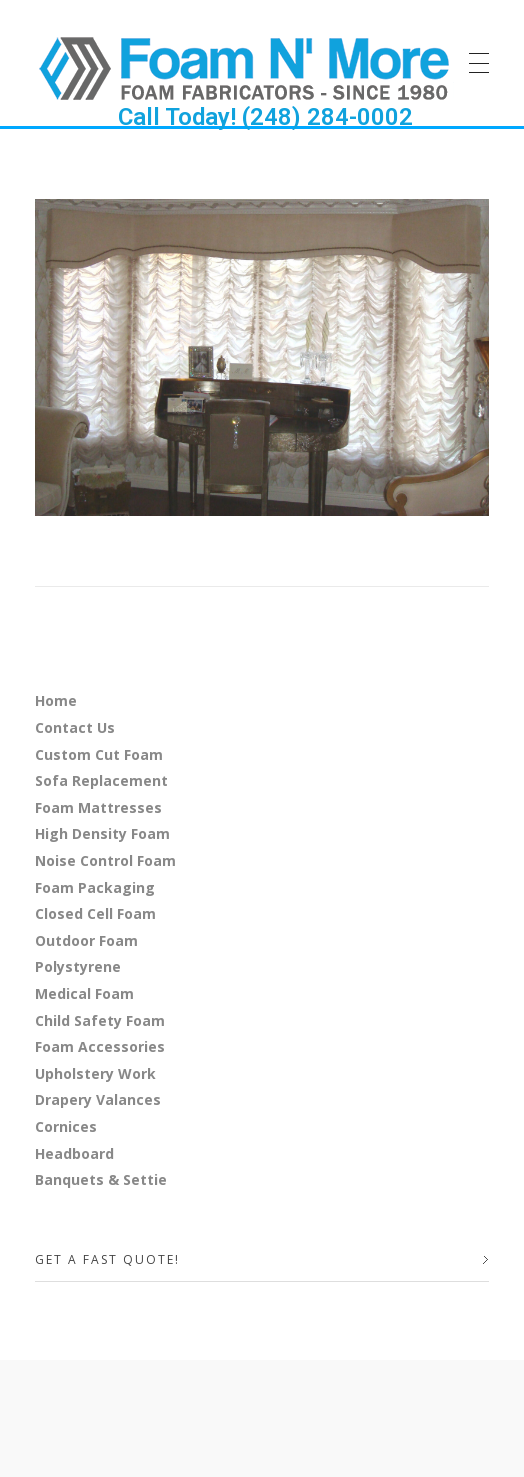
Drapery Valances (98, 1099)
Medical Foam (84, 993)
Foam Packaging (95, 887)
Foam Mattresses (98, 807)
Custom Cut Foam (99, 754)
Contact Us (75, 727)
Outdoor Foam (86, 940)
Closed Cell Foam (95, 913)
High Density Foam (102, 833)
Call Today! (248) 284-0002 (265, 117)
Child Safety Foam (100, 1020)
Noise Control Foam (105, 860)
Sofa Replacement (101, 780)
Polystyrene (78, 966)
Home (56, 700)
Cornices (66, 1126)
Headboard (74, 1153)
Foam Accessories (100, 1046)
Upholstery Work (95, 1073)
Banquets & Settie (101, 1179)
